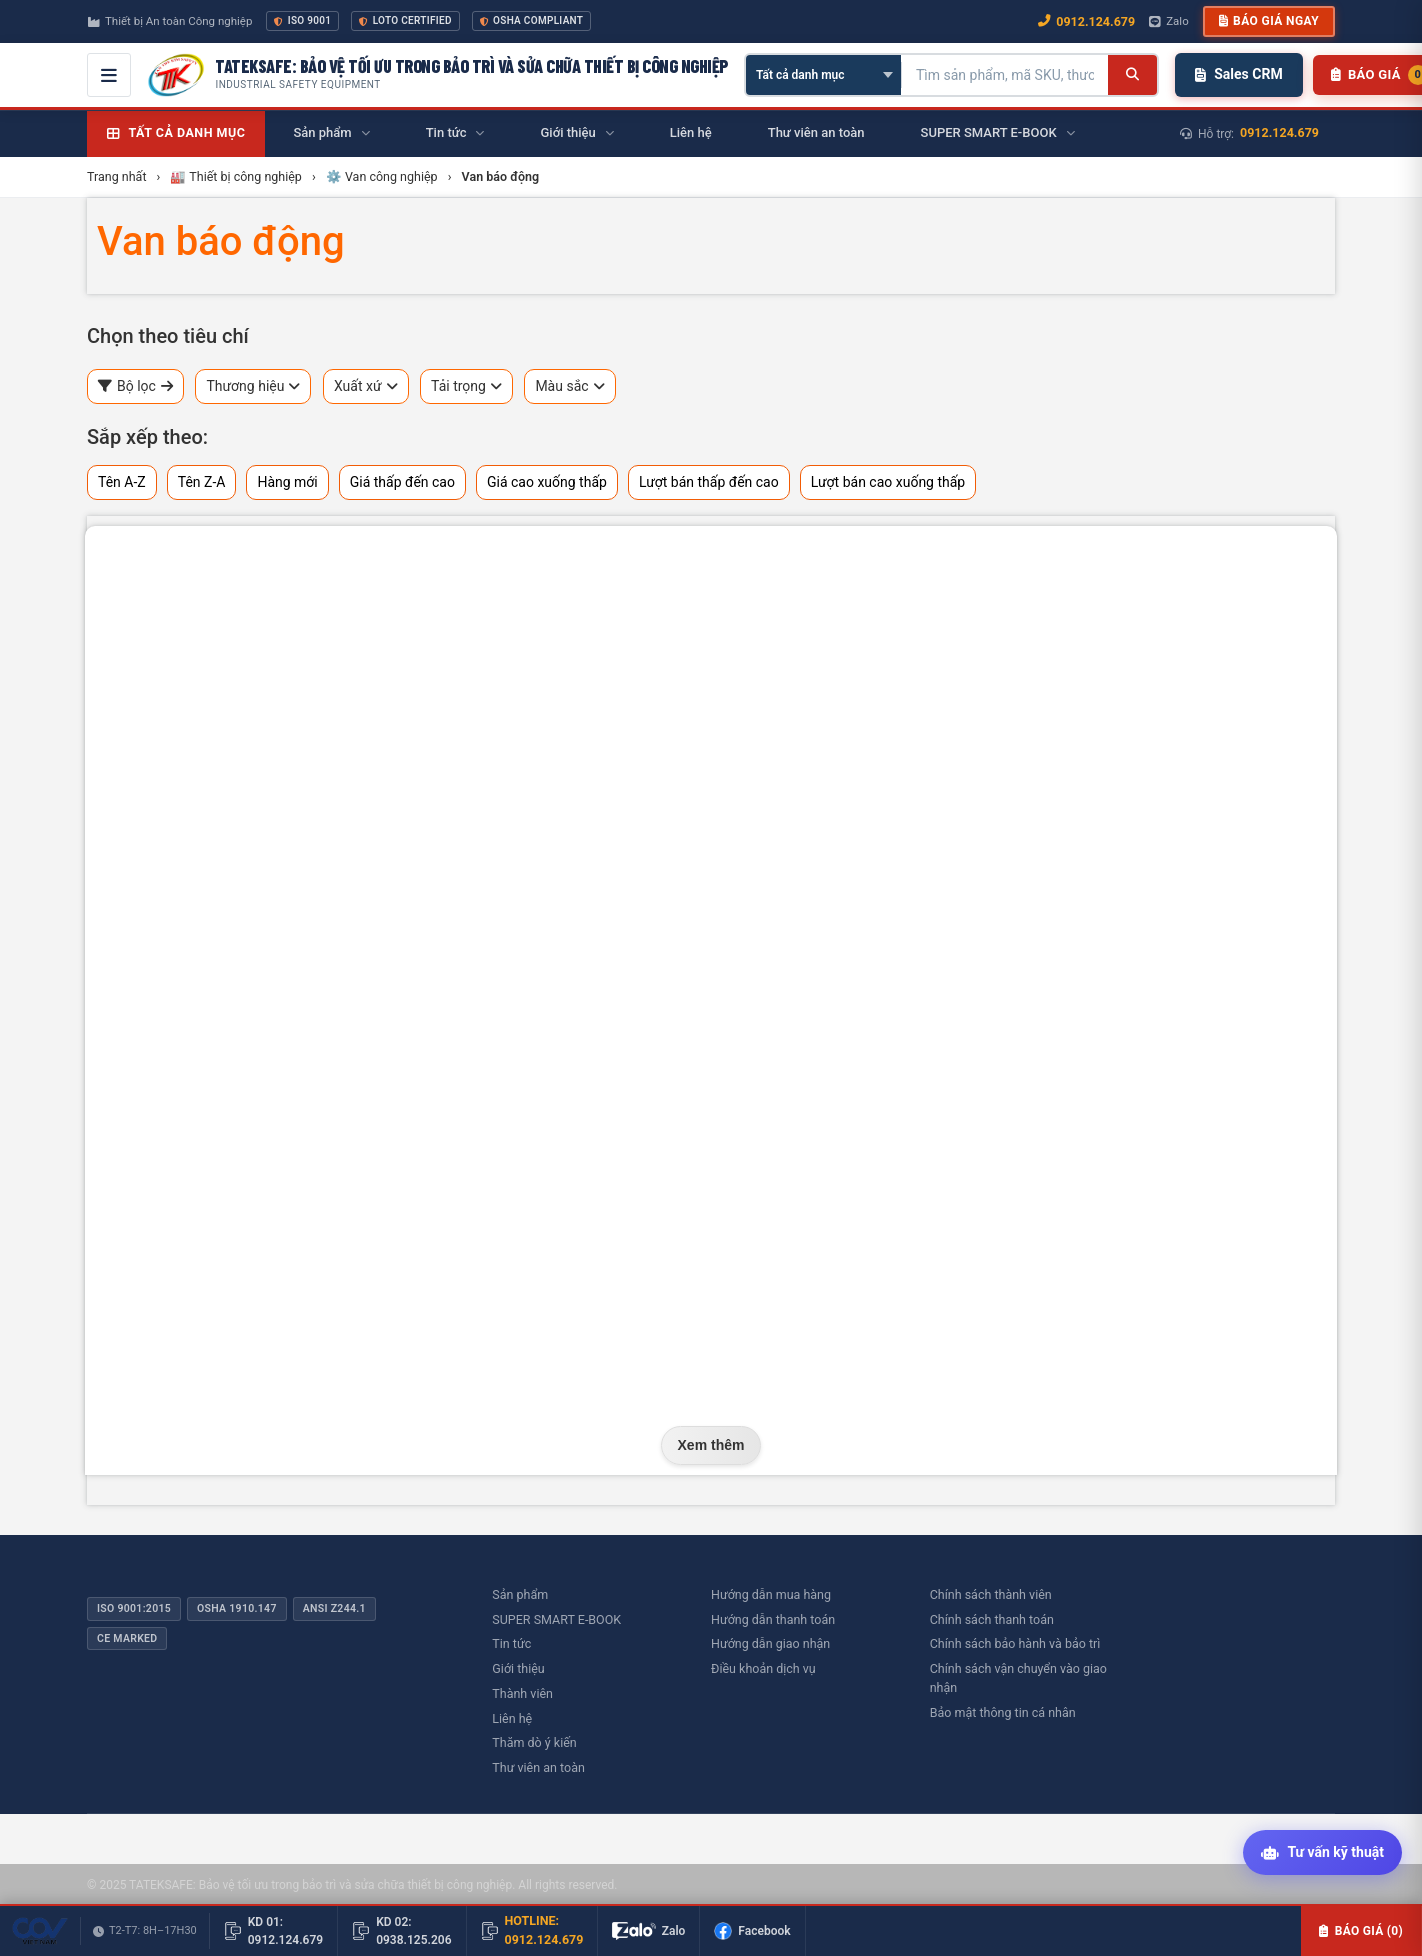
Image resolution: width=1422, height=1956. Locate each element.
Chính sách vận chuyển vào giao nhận (1018, 1678)
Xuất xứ (366, 386)
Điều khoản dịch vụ (763, 1668)
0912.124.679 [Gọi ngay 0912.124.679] (1086, 21)
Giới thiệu (518, 1668)
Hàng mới (287, 482)
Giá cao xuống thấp (547, 482)
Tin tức (511, 1643)
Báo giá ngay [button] (1269, 21)
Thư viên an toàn (538, 1767)
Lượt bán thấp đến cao (709, 482)
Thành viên (522, 1693)
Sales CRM (1238, 74)
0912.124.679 (1279, 132)
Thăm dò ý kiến (534, 1742)
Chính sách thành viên (991, 1594)
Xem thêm (711, 1445)
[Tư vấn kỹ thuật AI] (1322, 1853)
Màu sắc (569, 386)
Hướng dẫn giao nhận (770, 1643)
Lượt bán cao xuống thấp (888, 482)
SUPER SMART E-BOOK (556, 1619)
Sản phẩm (520, 1594)
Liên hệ (512, 1718)
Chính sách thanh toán (992, 1619)
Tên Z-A (202, 482)
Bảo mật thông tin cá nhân (1003, 1712)
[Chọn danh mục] (823, 75)
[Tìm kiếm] (1132, 75)
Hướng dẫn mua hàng (771, 1594)
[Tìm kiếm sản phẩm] (1005, 75)
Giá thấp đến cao (402, 482)
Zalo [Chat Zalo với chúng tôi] (1169, 21)
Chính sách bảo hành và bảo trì (1015, 1643)
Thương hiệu (253, 386)
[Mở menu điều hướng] (109, 75)
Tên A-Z (122, 482)
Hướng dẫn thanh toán (773, 1619)
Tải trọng (466, 386)
